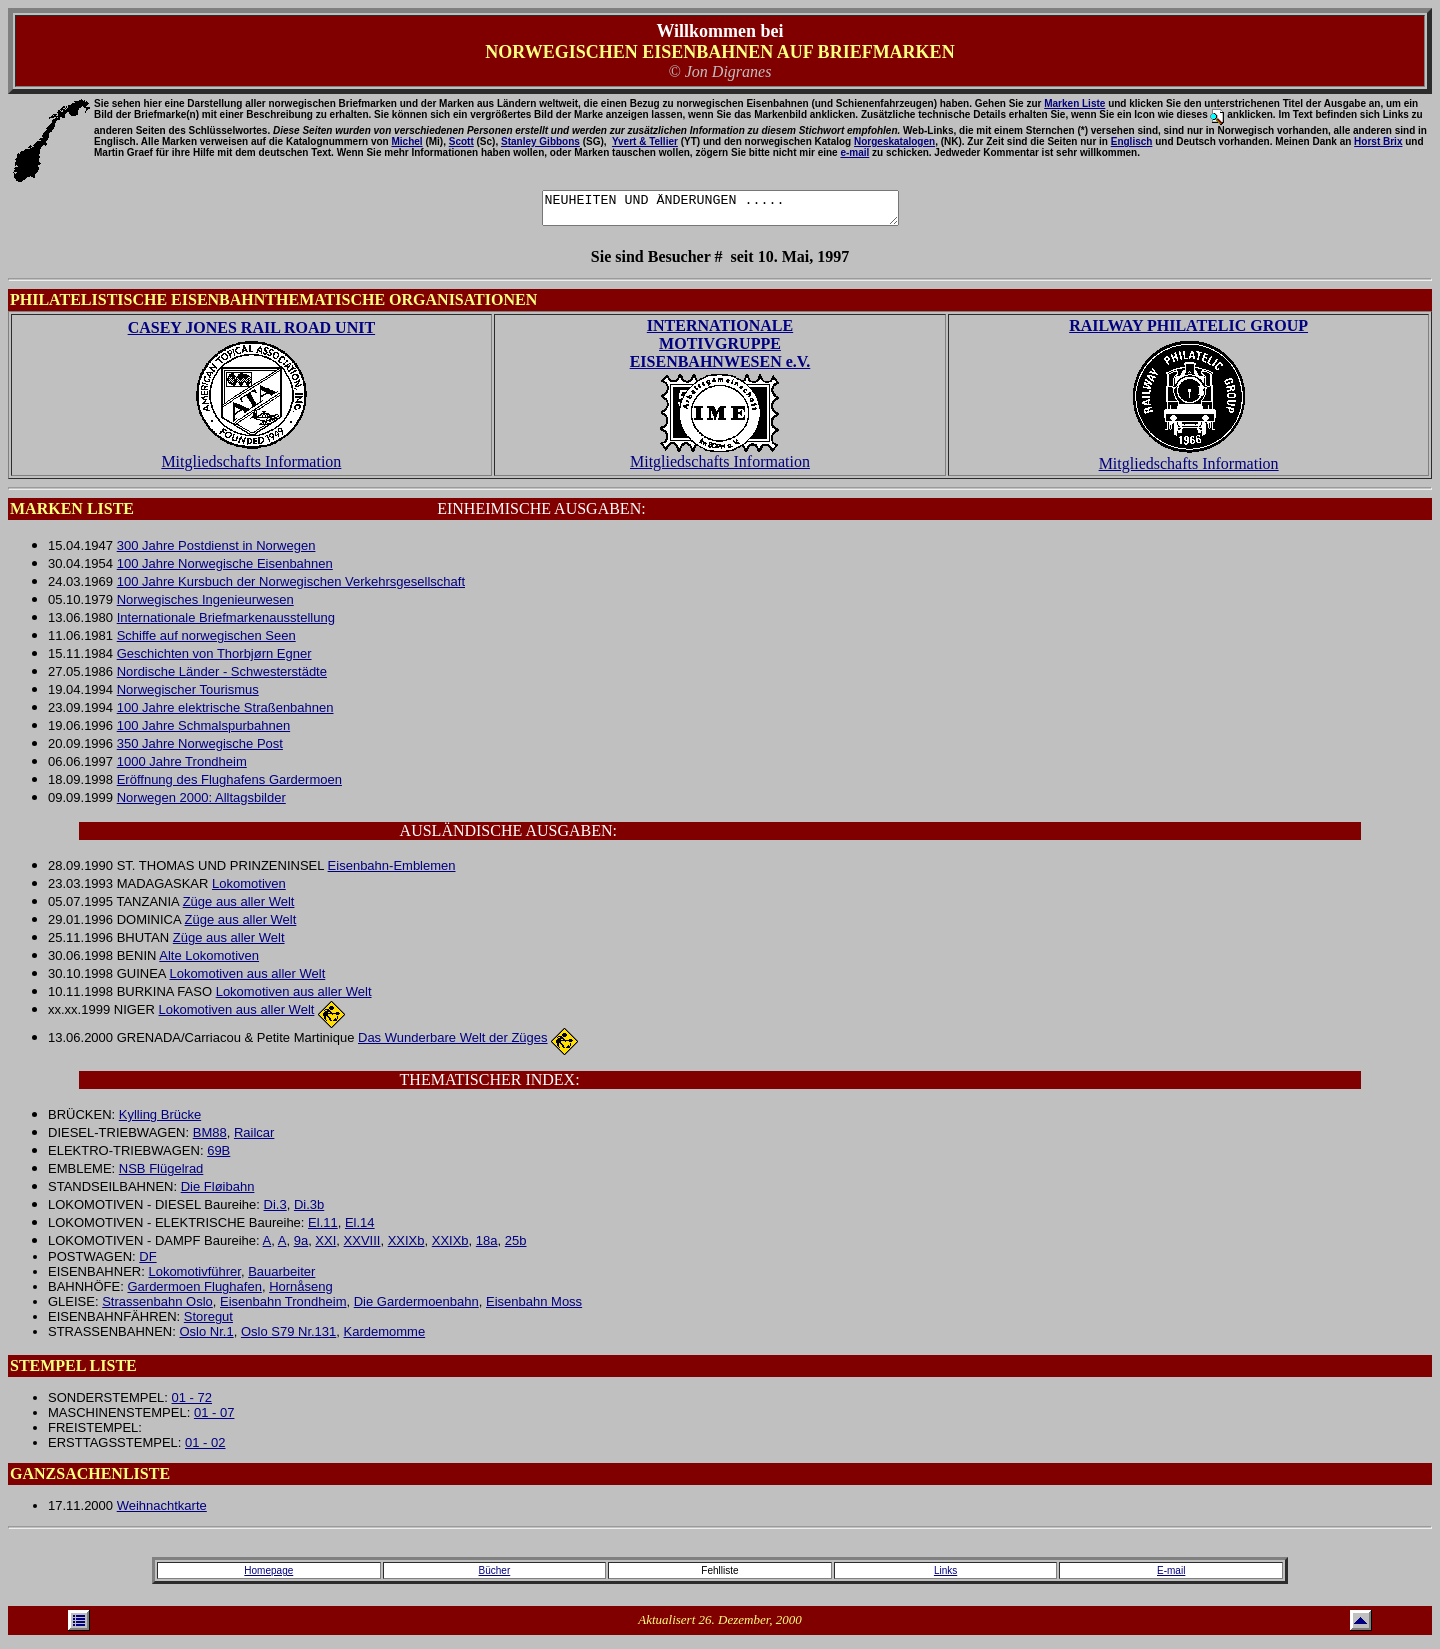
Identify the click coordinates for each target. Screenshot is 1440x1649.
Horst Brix (1378, 141)
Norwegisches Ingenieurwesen (205, 605)
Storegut (208, 1322)
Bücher (495, 1576)
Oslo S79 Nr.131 (288, 1337)
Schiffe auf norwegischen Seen (206, 641)
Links (945, 1576)
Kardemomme (385, 1337)
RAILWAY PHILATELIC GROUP (1188, 331)
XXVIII (362, 1246)
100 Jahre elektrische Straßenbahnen (225, 713)
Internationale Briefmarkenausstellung (226, 623)
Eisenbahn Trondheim (283, 1307)
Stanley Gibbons (540, 141)
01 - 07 (214, 1418)
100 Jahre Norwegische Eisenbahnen (225, 569)
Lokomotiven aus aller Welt (247, 979)
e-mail (854, 152)
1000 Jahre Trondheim (182, 767)
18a (487, 1246)
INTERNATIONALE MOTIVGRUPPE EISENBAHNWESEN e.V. (720, 349)
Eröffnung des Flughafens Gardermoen (229, 785)
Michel (407, 141)
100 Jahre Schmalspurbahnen (203, 731)
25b (516, 1246)
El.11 (323, 1228)
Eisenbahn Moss (534, 1307)
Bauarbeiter (281, 1277)
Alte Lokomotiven (209, 961)
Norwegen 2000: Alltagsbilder (201, 803)
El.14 (360, 1228)
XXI (325, 1246)
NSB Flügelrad (161, 1174)
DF (147, 1262)
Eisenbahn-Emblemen (392, 871)
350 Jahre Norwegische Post (200, 749)
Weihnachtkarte (162, 1511)
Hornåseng (301, 1292)
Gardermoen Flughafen (194, 1292)
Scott (461, 141)
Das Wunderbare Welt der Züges (453, 1043)
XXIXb (406, 1246)
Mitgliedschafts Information (251, 467)
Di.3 (275, 1210)
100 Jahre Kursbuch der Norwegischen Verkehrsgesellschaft (291, 587)
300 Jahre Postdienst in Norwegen (216, 551)
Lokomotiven (249, 889)
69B (218, 1156)
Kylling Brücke (160, 1120)
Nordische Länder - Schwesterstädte (222, 677)
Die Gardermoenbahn (416, 1307)
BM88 (210, 1138)
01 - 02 (205, 1448)
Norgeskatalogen (894, 141)
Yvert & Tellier (645, 141)
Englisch (1132, 141)
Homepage (268, 1576)
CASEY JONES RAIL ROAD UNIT (251, 333)
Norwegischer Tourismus (188, 695)
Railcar (254, 1138)
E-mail (1171, 1576)
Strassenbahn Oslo (157, 1307)
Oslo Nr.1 (206, 1337)
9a (301, 1246)
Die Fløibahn (218, 1192)
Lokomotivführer (194, 1277)
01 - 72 (192, 1403)
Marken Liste (1074, 103)
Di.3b (309, 1210)
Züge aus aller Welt (239, 907)
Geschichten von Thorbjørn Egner (214, 659)
